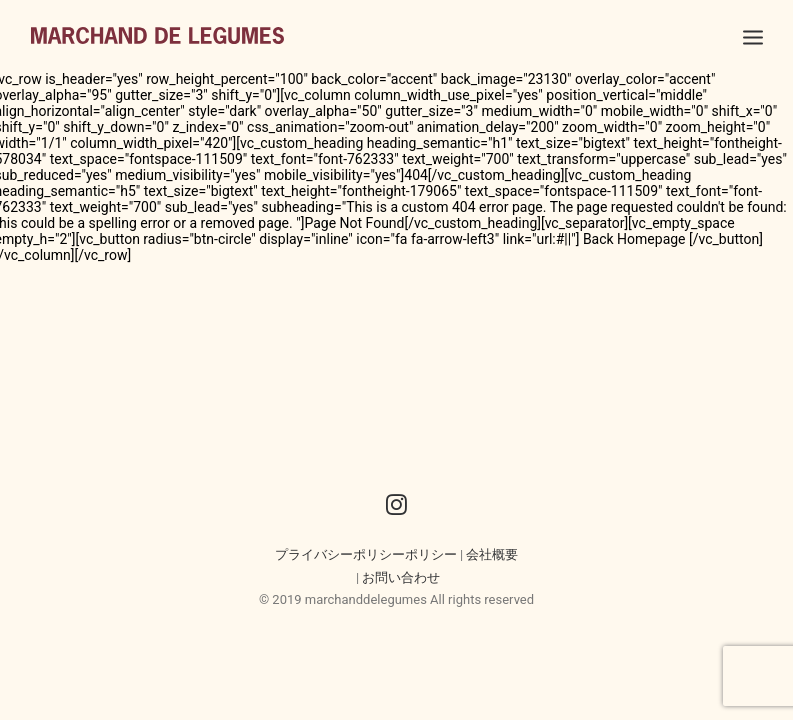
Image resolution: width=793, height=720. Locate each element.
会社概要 (492, 554)
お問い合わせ (401, 577)
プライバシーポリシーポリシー (366, 554)
